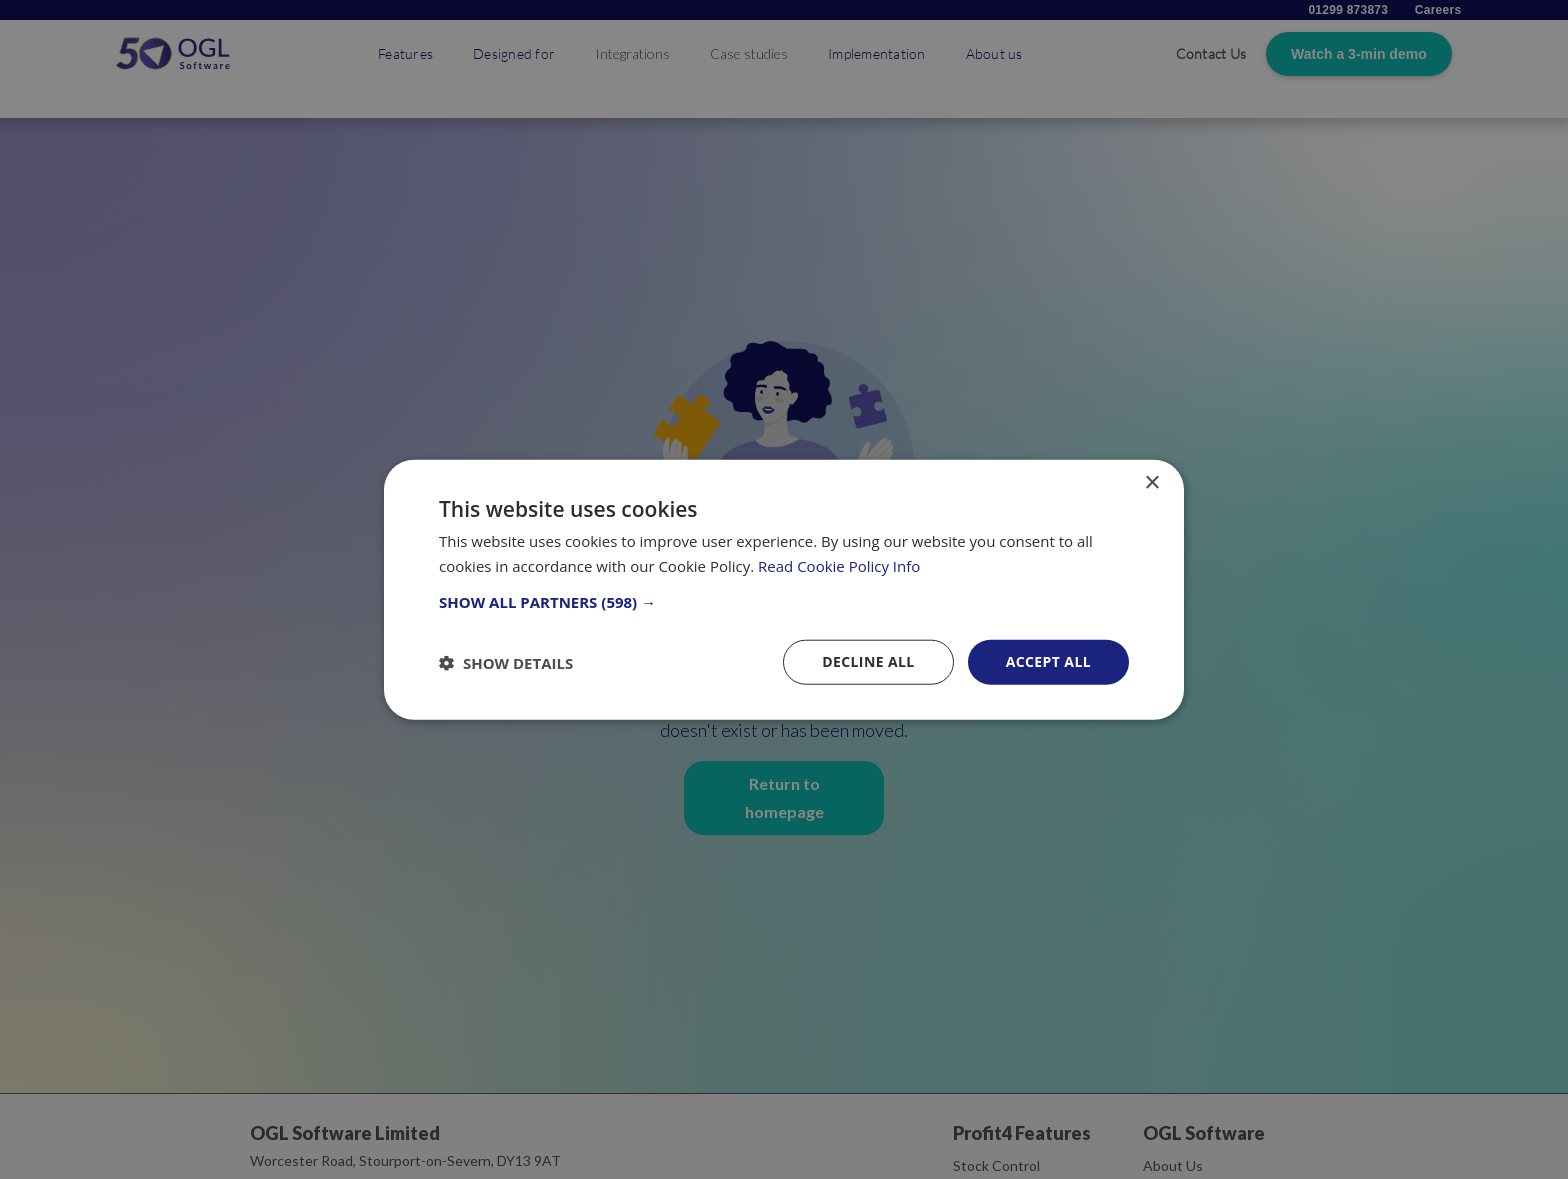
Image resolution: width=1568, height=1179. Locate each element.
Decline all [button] (868, 661)
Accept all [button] (1048, 661)
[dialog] (784, 589)
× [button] (1151, 482)
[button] (784, 602)
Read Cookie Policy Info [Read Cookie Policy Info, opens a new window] (839, 565)
